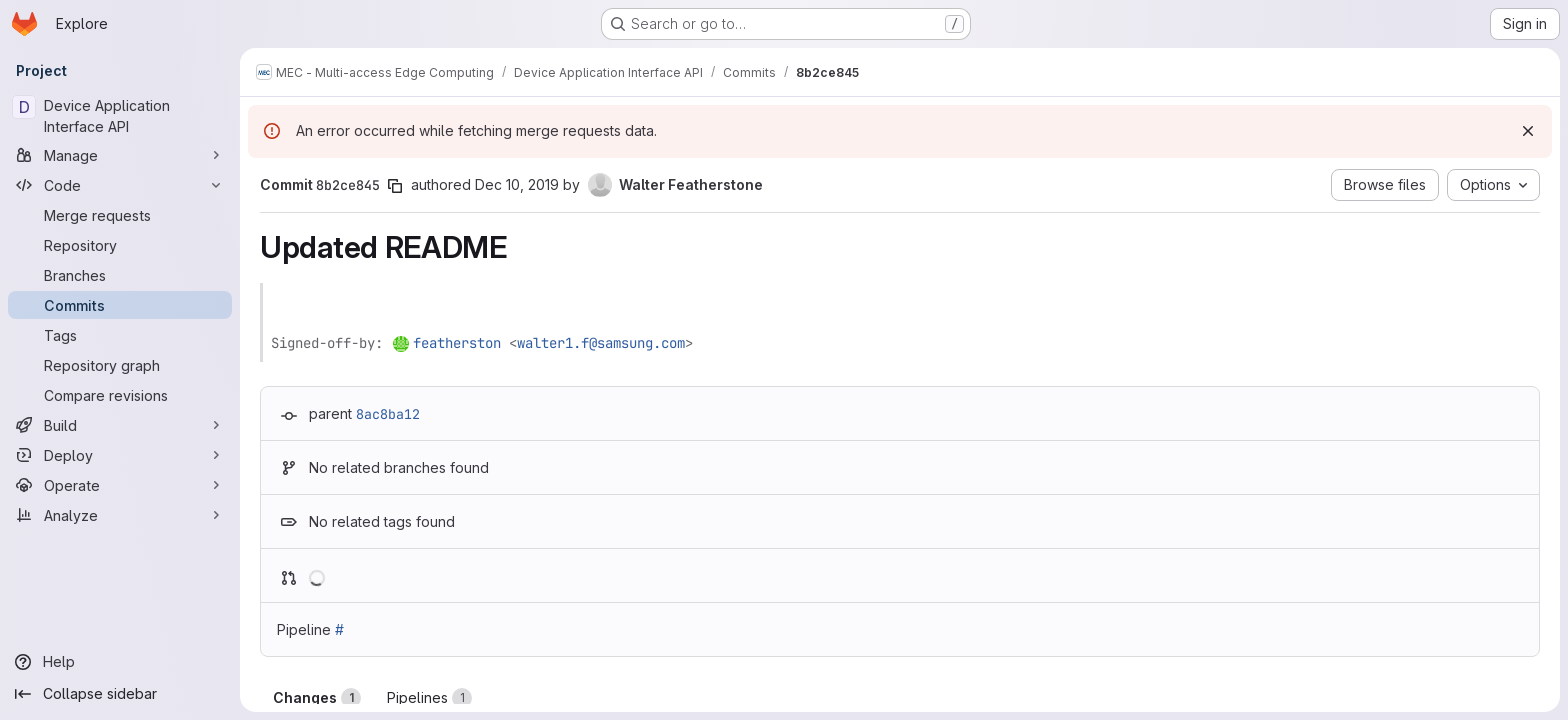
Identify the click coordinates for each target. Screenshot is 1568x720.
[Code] (120, 185)
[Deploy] (120, 455)
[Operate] (120, 485)
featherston (457, 343)
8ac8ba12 (388, 414)
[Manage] (120, 155)
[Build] (120, 425)
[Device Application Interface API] (120, 116)
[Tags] (120, 335)
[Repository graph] (120, 365)
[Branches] (120, 275)
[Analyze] (120, 515)
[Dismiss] (1528, 131)
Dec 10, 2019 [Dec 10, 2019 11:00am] (517, 184)
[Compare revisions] (120, 395)
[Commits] (120, 305)
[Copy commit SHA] (395, 186)
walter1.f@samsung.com (601, 343)
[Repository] (120, 245)
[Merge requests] (120, 215)
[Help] (120, 662)
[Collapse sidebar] (120, 694)
